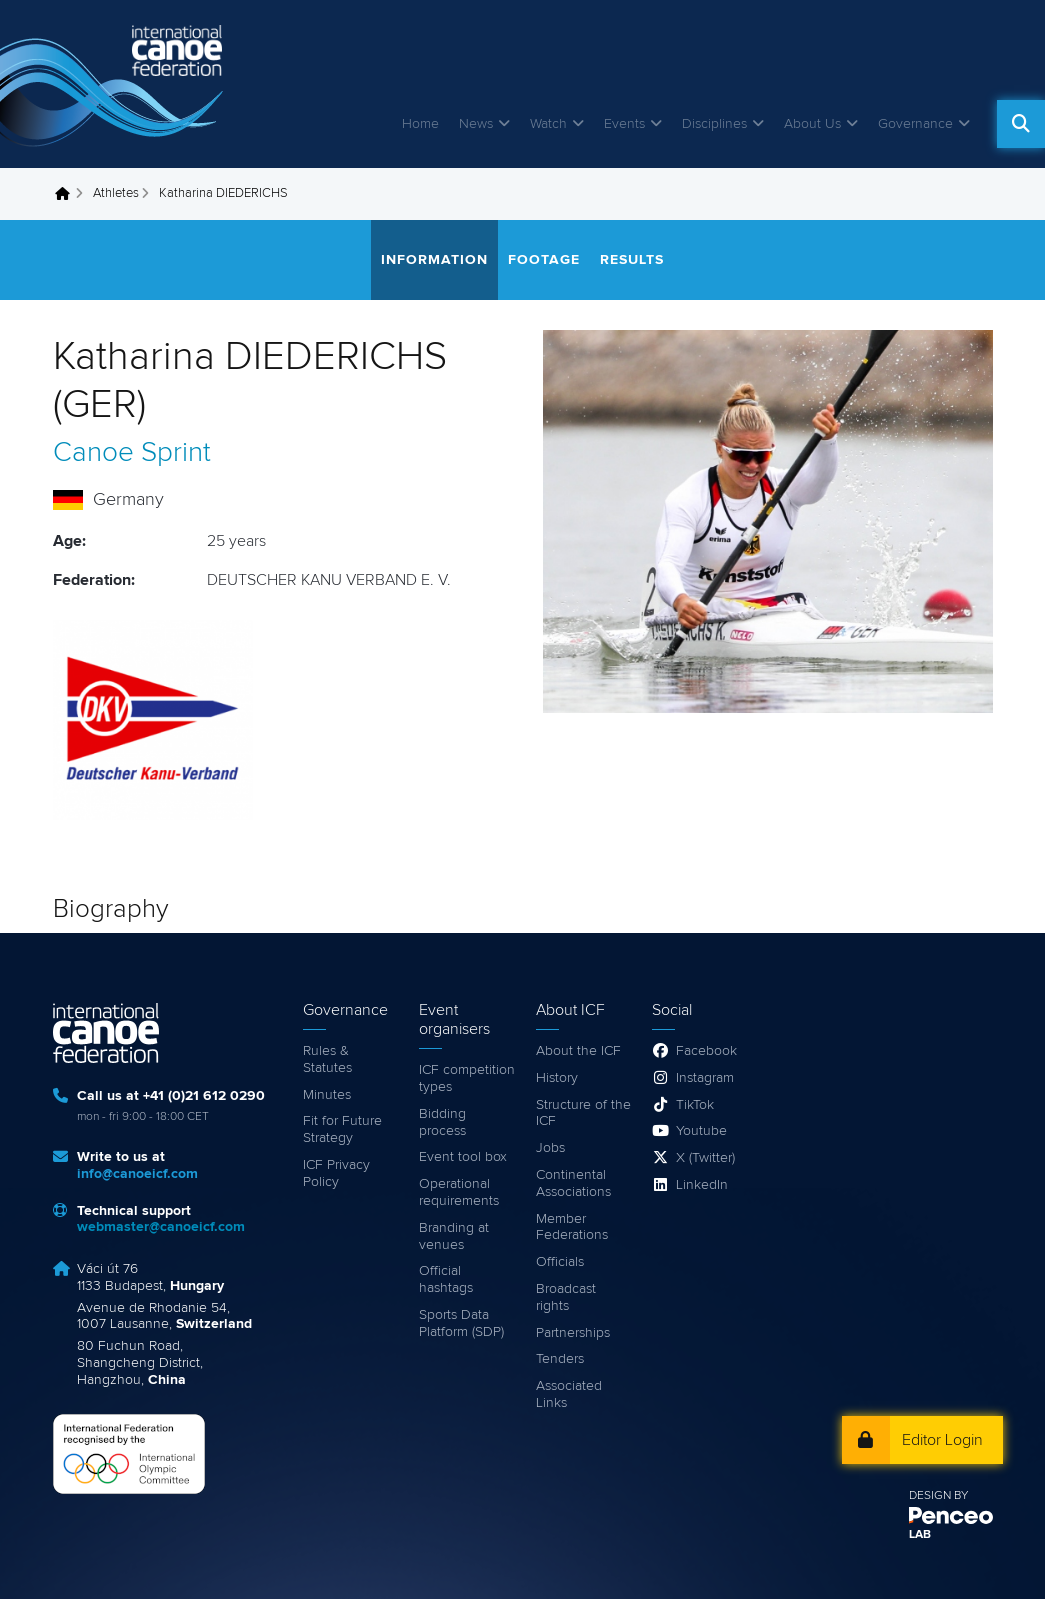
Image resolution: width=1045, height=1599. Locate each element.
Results (632, 260)
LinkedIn (702, 1185)
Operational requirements (459, 1192)
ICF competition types (467, 1078)
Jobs (550, 1148)
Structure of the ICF (583, 1113)
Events (624, 124)
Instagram (705, 1078)
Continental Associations (573, 1183)
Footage (544, 260)
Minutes (327, 1095)
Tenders (560, 1359)
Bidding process (442, 1122)
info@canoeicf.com (137, 1174)
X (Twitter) (705, 1158)
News (476, 124)
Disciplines (714, 124)
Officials (560, 1262)
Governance (915, 124)
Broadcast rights (566, 1297)
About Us (812, 124)
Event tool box (463, 1157)
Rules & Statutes (327, 1059)
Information (434, 260)
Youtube (701, 1131)
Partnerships (573, 1333)
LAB (920, 1535)
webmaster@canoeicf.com (161, 1227)
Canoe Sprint (132, 453)
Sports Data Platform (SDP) (461, 1323)
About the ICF (578, 1051)
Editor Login (942, 1440)
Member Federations (572, 1227)
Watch (548, 124)
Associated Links (569, 1394)
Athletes (116, 193)
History (557, 1078)
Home (420, 124)
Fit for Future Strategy (342, 1129)
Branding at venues (454, 1236)
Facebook (706, 1051)
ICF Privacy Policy (336, 1173)
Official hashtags (446, 1279)
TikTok (695, 1105)
